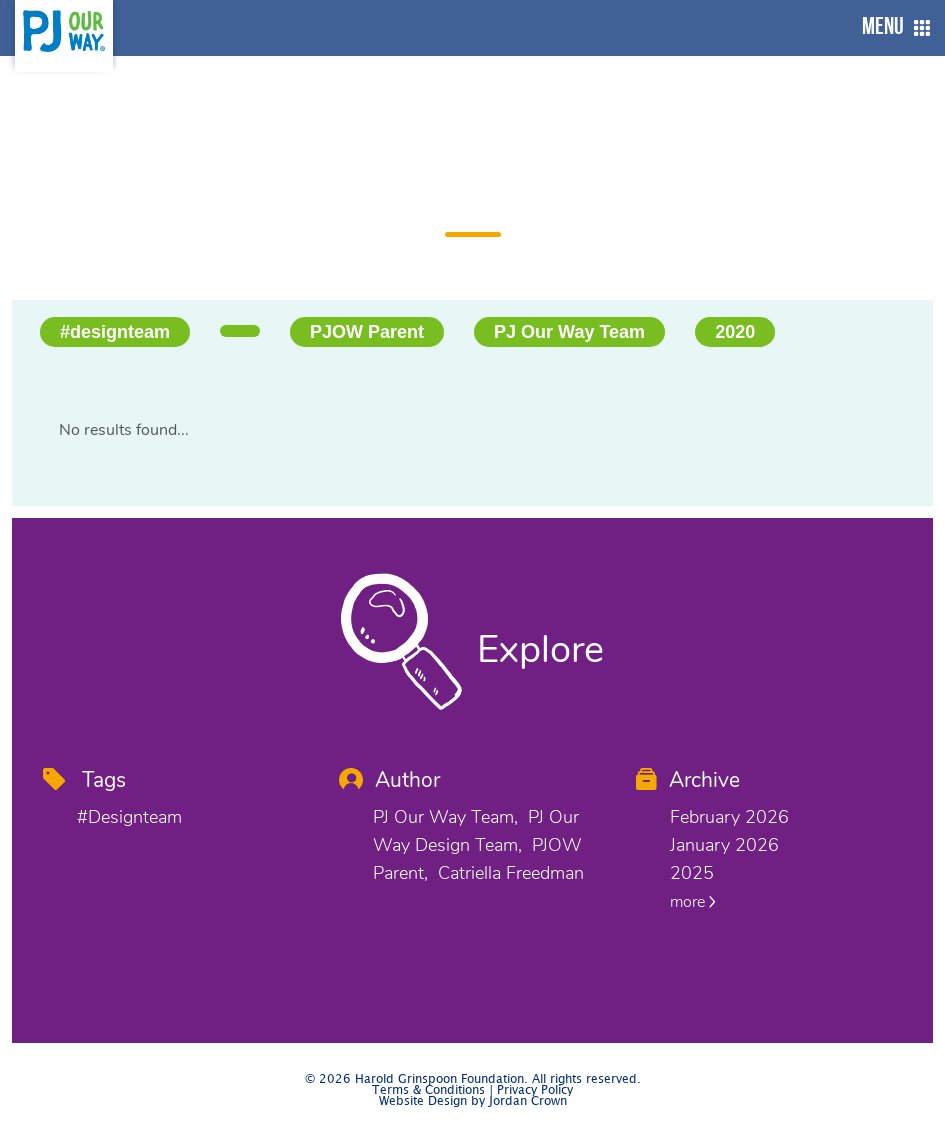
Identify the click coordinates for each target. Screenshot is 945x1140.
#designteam (115, 332)
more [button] (693, 902)
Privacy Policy (535, 1090)
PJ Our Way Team (569, 332)
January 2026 (724, 845)
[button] (891, 28)
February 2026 (729, 817)
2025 (692, 873)
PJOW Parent (367, 332)
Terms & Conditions (428, 1090)
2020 (735, 332)
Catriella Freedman (511, 873)
